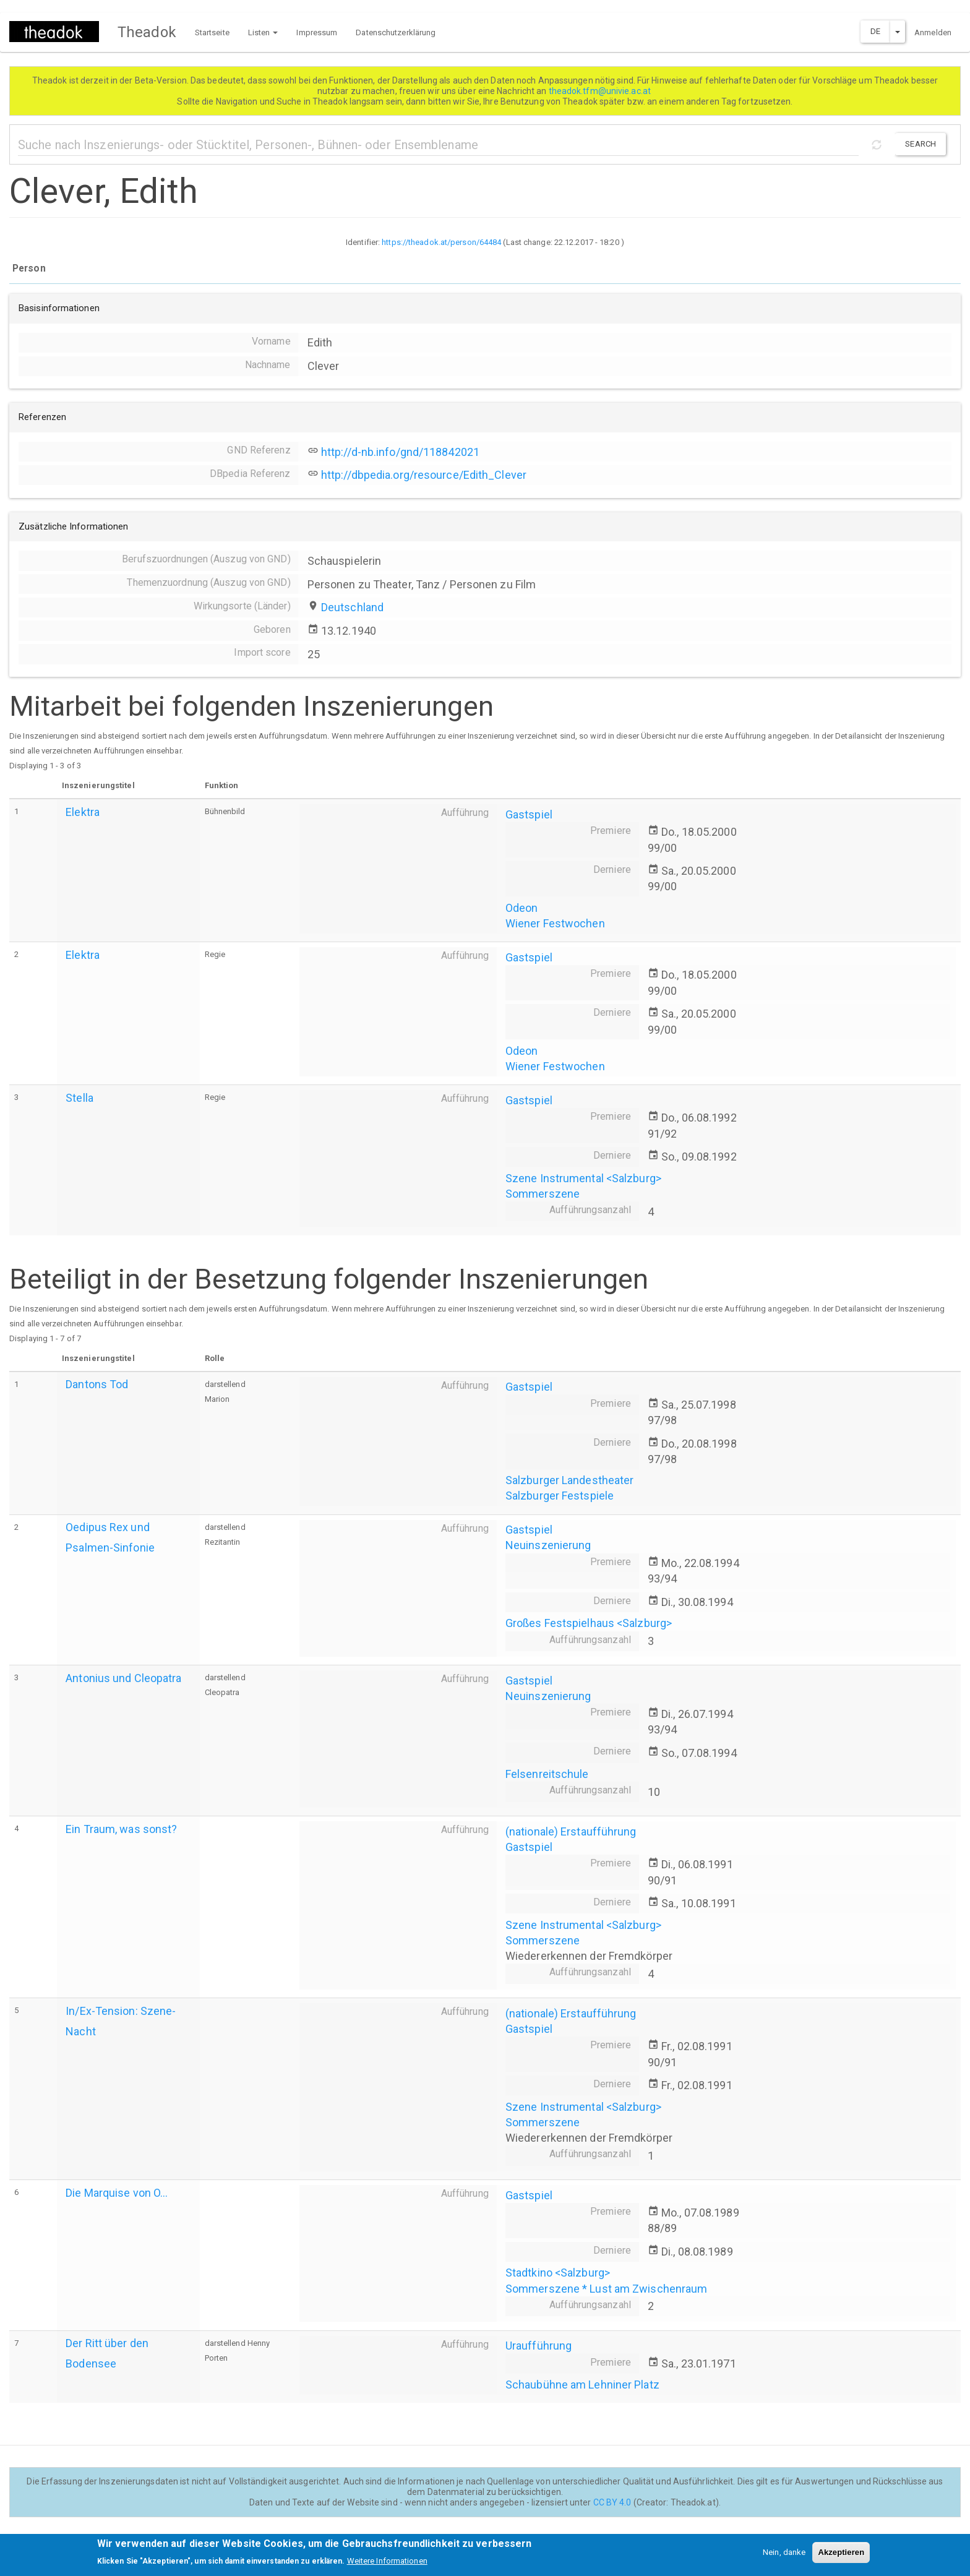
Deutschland (352, 607)
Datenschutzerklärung (396, 32)
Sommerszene (542, 1193)
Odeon (521, 907)
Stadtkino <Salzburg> (557, 2272)
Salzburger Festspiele (559, 1495)
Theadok (147, 32)
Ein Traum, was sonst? (121, 1829)
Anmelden (932, 32)
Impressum (316, 32)
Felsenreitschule (547, 1773)
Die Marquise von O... (117, 2192)
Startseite (212, 32)
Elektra (83, 811)
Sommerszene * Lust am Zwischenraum (606, 2288)
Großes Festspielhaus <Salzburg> (588, 1622)
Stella (79, 1097)
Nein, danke (784, 2556)
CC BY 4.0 (612, 2502)
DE (875, 31)
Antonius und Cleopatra (123, 1678)
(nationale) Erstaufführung (571, 1831)
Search (920, 143)
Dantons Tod (97, 1384)
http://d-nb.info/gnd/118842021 (400, 451)
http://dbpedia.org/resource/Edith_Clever (423, 474)
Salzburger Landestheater (569, 1480)
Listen (263, 32)
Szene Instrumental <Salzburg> (583, 1178)
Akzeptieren (841, 2556)
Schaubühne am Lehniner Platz (582, 2384)
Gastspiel (528, 814)
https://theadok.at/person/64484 (441, 242)
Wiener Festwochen (555, 923)
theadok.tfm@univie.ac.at (601, 91)
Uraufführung (538, 2345)
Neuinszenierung (548, 1545)
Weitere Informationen (387, 2565)
